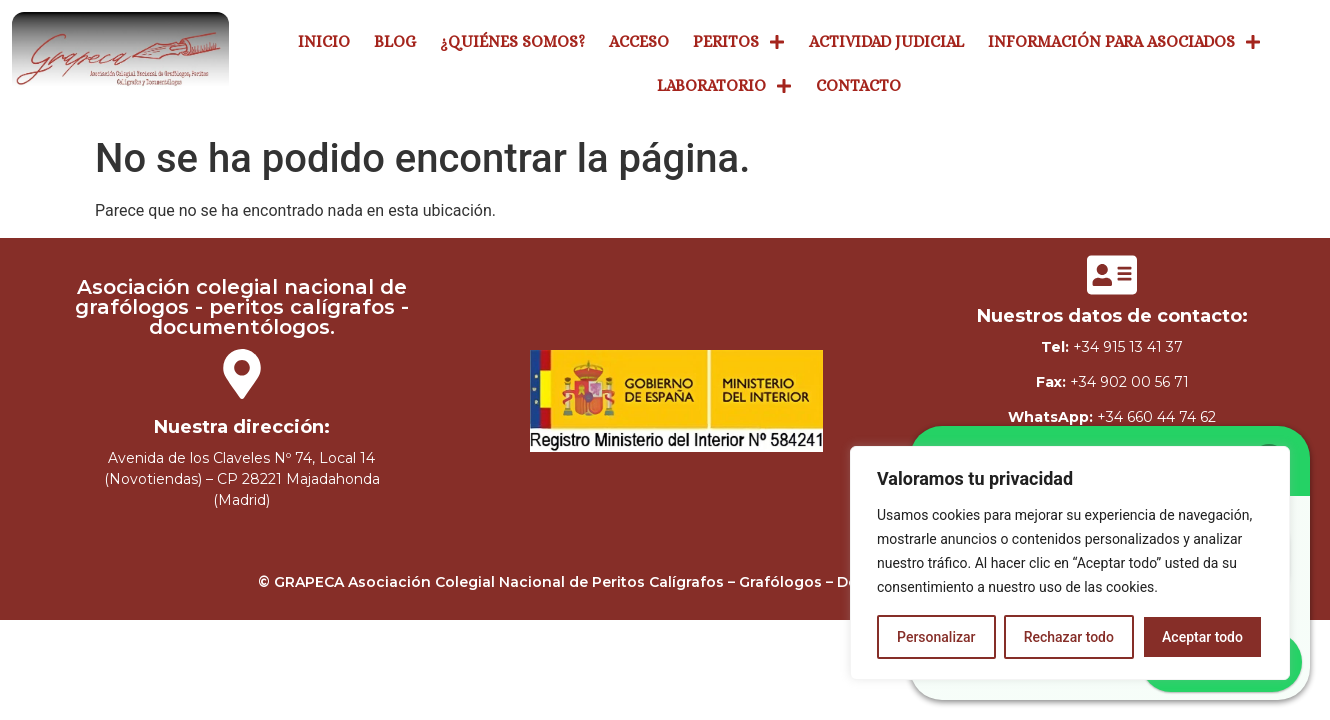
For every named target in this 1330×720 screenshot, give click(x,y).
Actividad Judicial (886, 40)
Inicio (324, 40)
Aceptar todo (1202, 637)
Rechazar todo (1069, 637)
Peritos (739, 41)
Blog (395, 40)
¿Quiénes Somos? (512, 40)
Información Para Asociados (1124, 41)
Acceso (639, 40)
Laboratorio (724, 85)
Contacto (858, 84)
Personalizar (936, 637)
